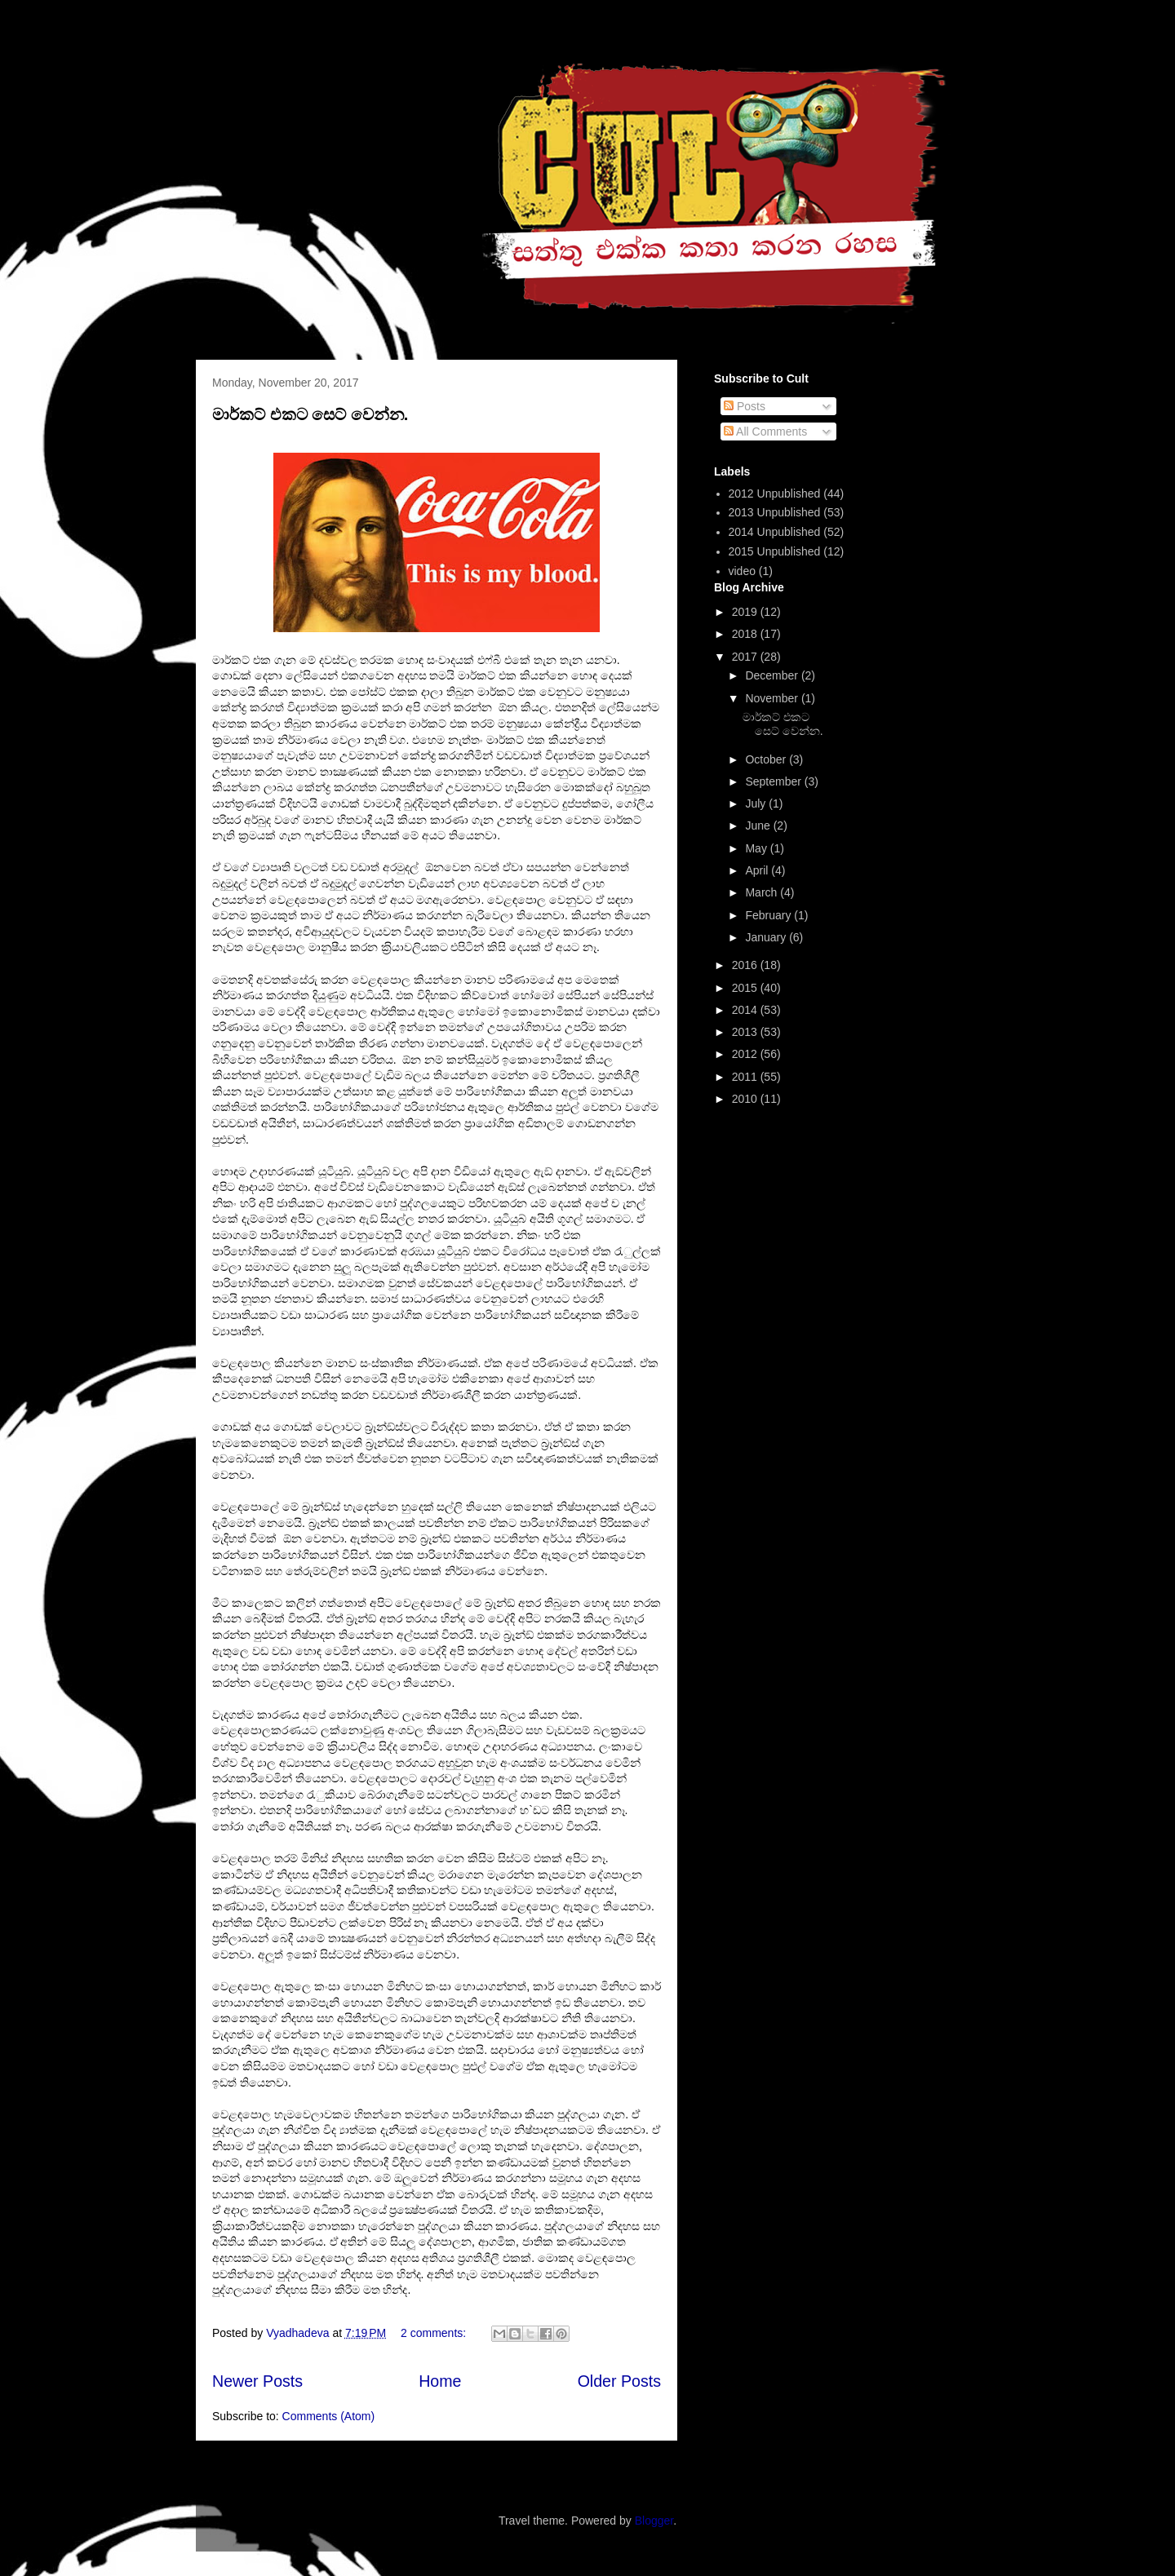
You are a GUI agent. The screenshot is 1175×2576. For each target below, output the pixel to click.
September (774, 781)
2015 (746, 987)
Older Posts (619, 2381)
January (767, 937)
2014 (746, 1009)
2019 (746, 611)
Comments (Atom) (328, 2416)
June (759, 825)
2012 (746, 1053)
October (767, 759)
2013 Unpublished (775, 512)
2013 (746, 1031)
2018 (746, 633)
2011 (746, 1076)
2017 (746, 656)
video (742, 571)
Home (440, 2381)
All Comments (765, 431)
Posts (744, 406)
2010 (746, 1098)
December (772, 675)
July (757, 803)
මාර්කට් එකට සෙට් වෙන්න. (310, 414)
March (762, 892)
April (758, 870)
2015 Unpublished (775, 551)
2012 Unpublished (775, 493)
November (772, 698)
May (757, 848)
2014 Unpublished (775, 531)
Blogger (654, 2520)
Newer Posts (257, 2381)
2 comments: (435, 2332)
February (769, 915)
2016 (746, 965)
